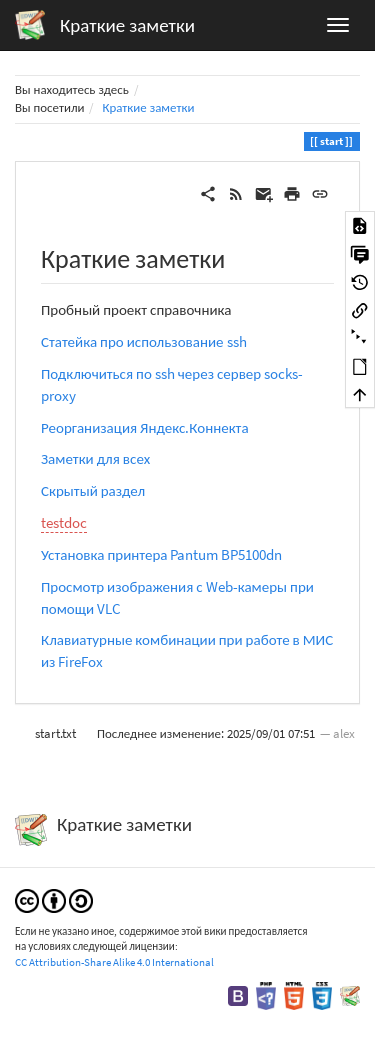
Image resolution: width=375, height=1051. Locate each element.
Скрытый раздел (93, 490)
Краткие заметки (148, 107)
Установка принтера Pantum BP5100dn (161, 554)
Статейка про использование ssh (144, 341)
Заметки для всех (95, 458)
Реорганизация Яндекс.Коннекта (145, 427)
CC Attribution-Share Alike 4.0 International (114, 962)
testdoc (64, 522)
